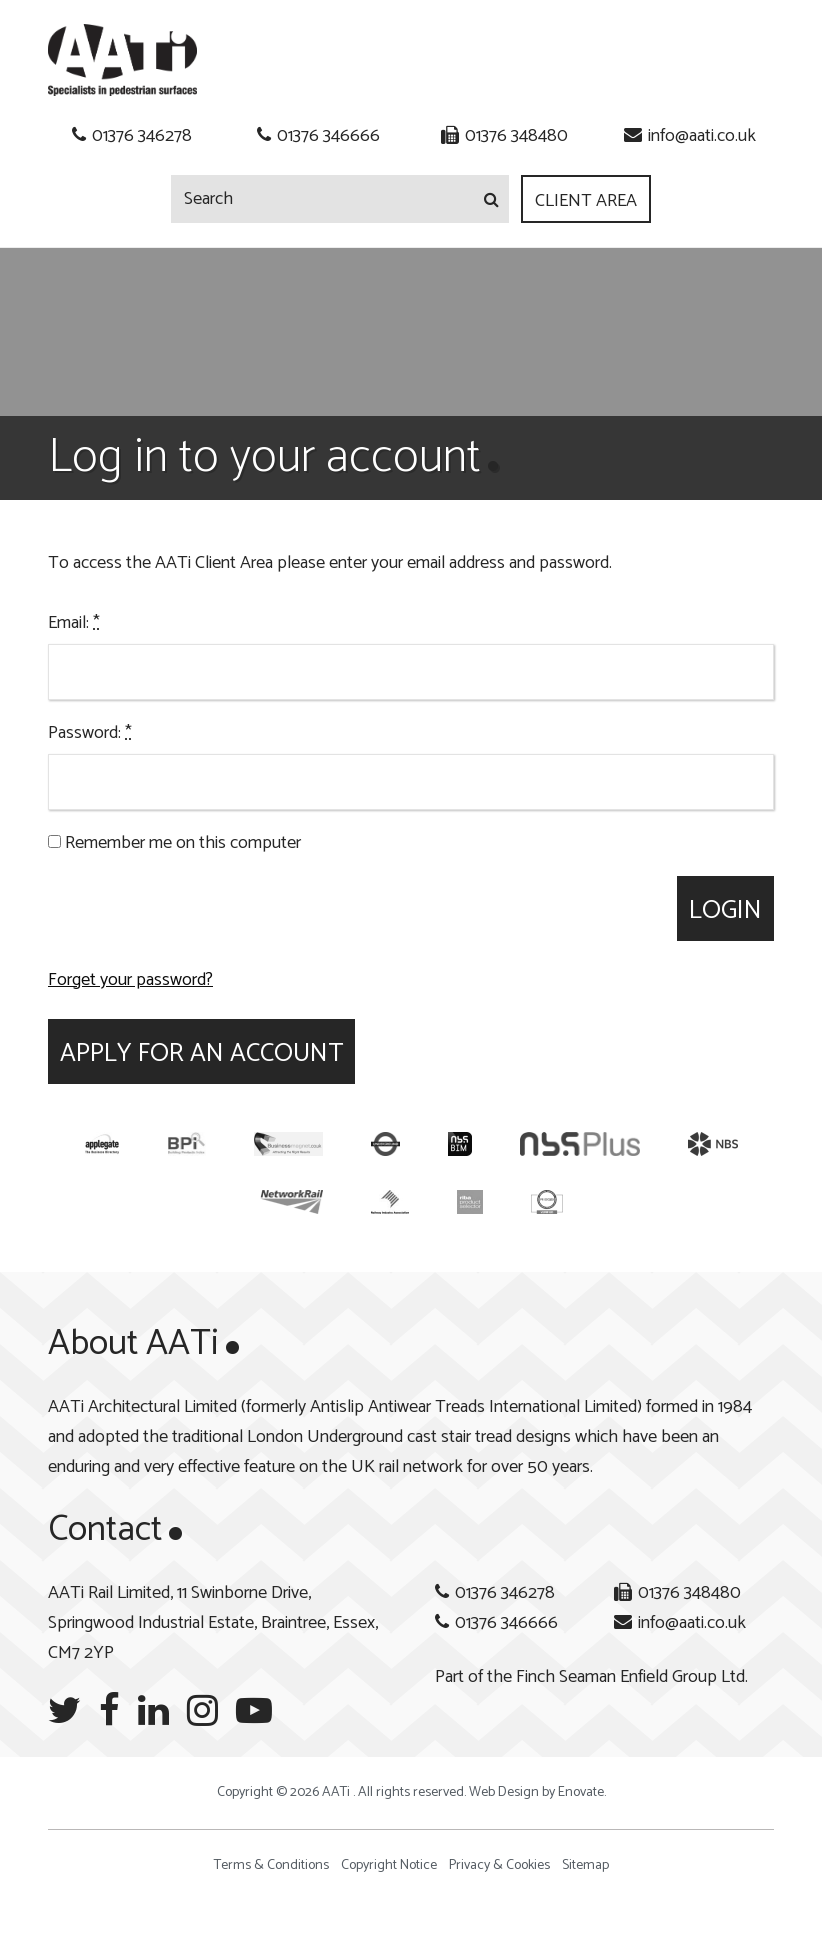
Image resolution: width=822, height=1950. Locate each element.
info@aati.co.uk (702, 136)
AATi (122, 60)
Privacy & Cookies (499, 1865)
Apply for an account (201, 1053)
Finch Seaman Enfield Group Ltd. (632, 1677)
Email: (74, 623)
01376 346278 (142, 136)
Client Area (586, 201)
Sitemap (585, 1865)
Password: (90, 733)
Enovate (581, 1792)
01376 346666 (328, 136)
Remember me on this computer (174, 843)
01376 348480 (516, 136)
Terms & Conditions (271, 1865)
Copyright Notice (389, 1865)
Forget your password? (130, 980)
